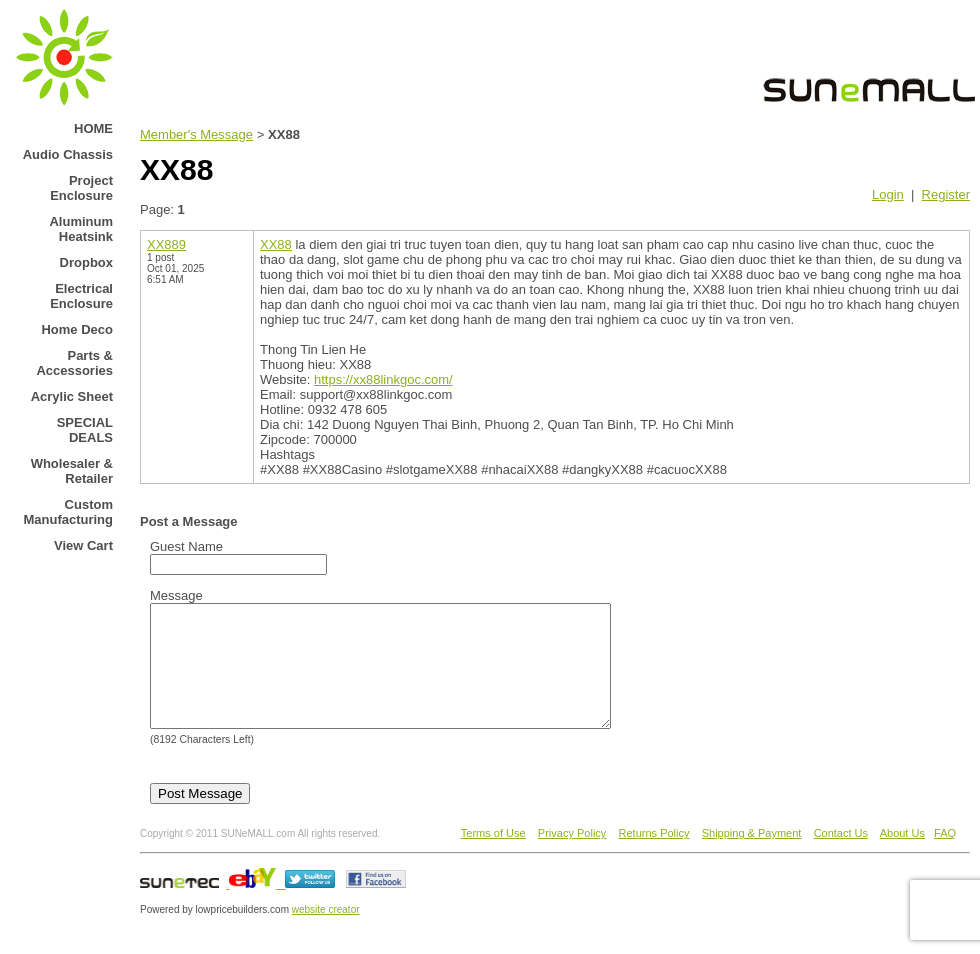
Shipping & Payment (752, 857)
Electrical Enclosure (81, 296)
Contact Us (841, 857)
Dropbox (86, 262)
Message (176, 595)
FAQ (945, 857)
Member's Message (196, 134)
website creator (326, 933)
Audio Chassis (68, 154)
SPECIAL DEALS (85, 430)
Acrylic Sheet (72, 396)
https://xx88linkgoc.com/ (383, 379)
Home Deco (77, 329)
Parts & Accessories (74, 363)
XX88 (276, 244)
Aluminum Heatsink (81, 229)
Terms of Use (493, 857)
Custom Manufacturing (68, 512)
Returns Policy (654, 857)
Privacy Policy (572, 857)
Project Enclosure (81, 188)
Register (946, 194)
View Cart (83, 545)
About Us (902, 857)
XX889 (166, 244)
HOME (93, 128)
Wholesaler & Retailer (72, 471)
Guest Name (186, 546)
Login (888, 194)
